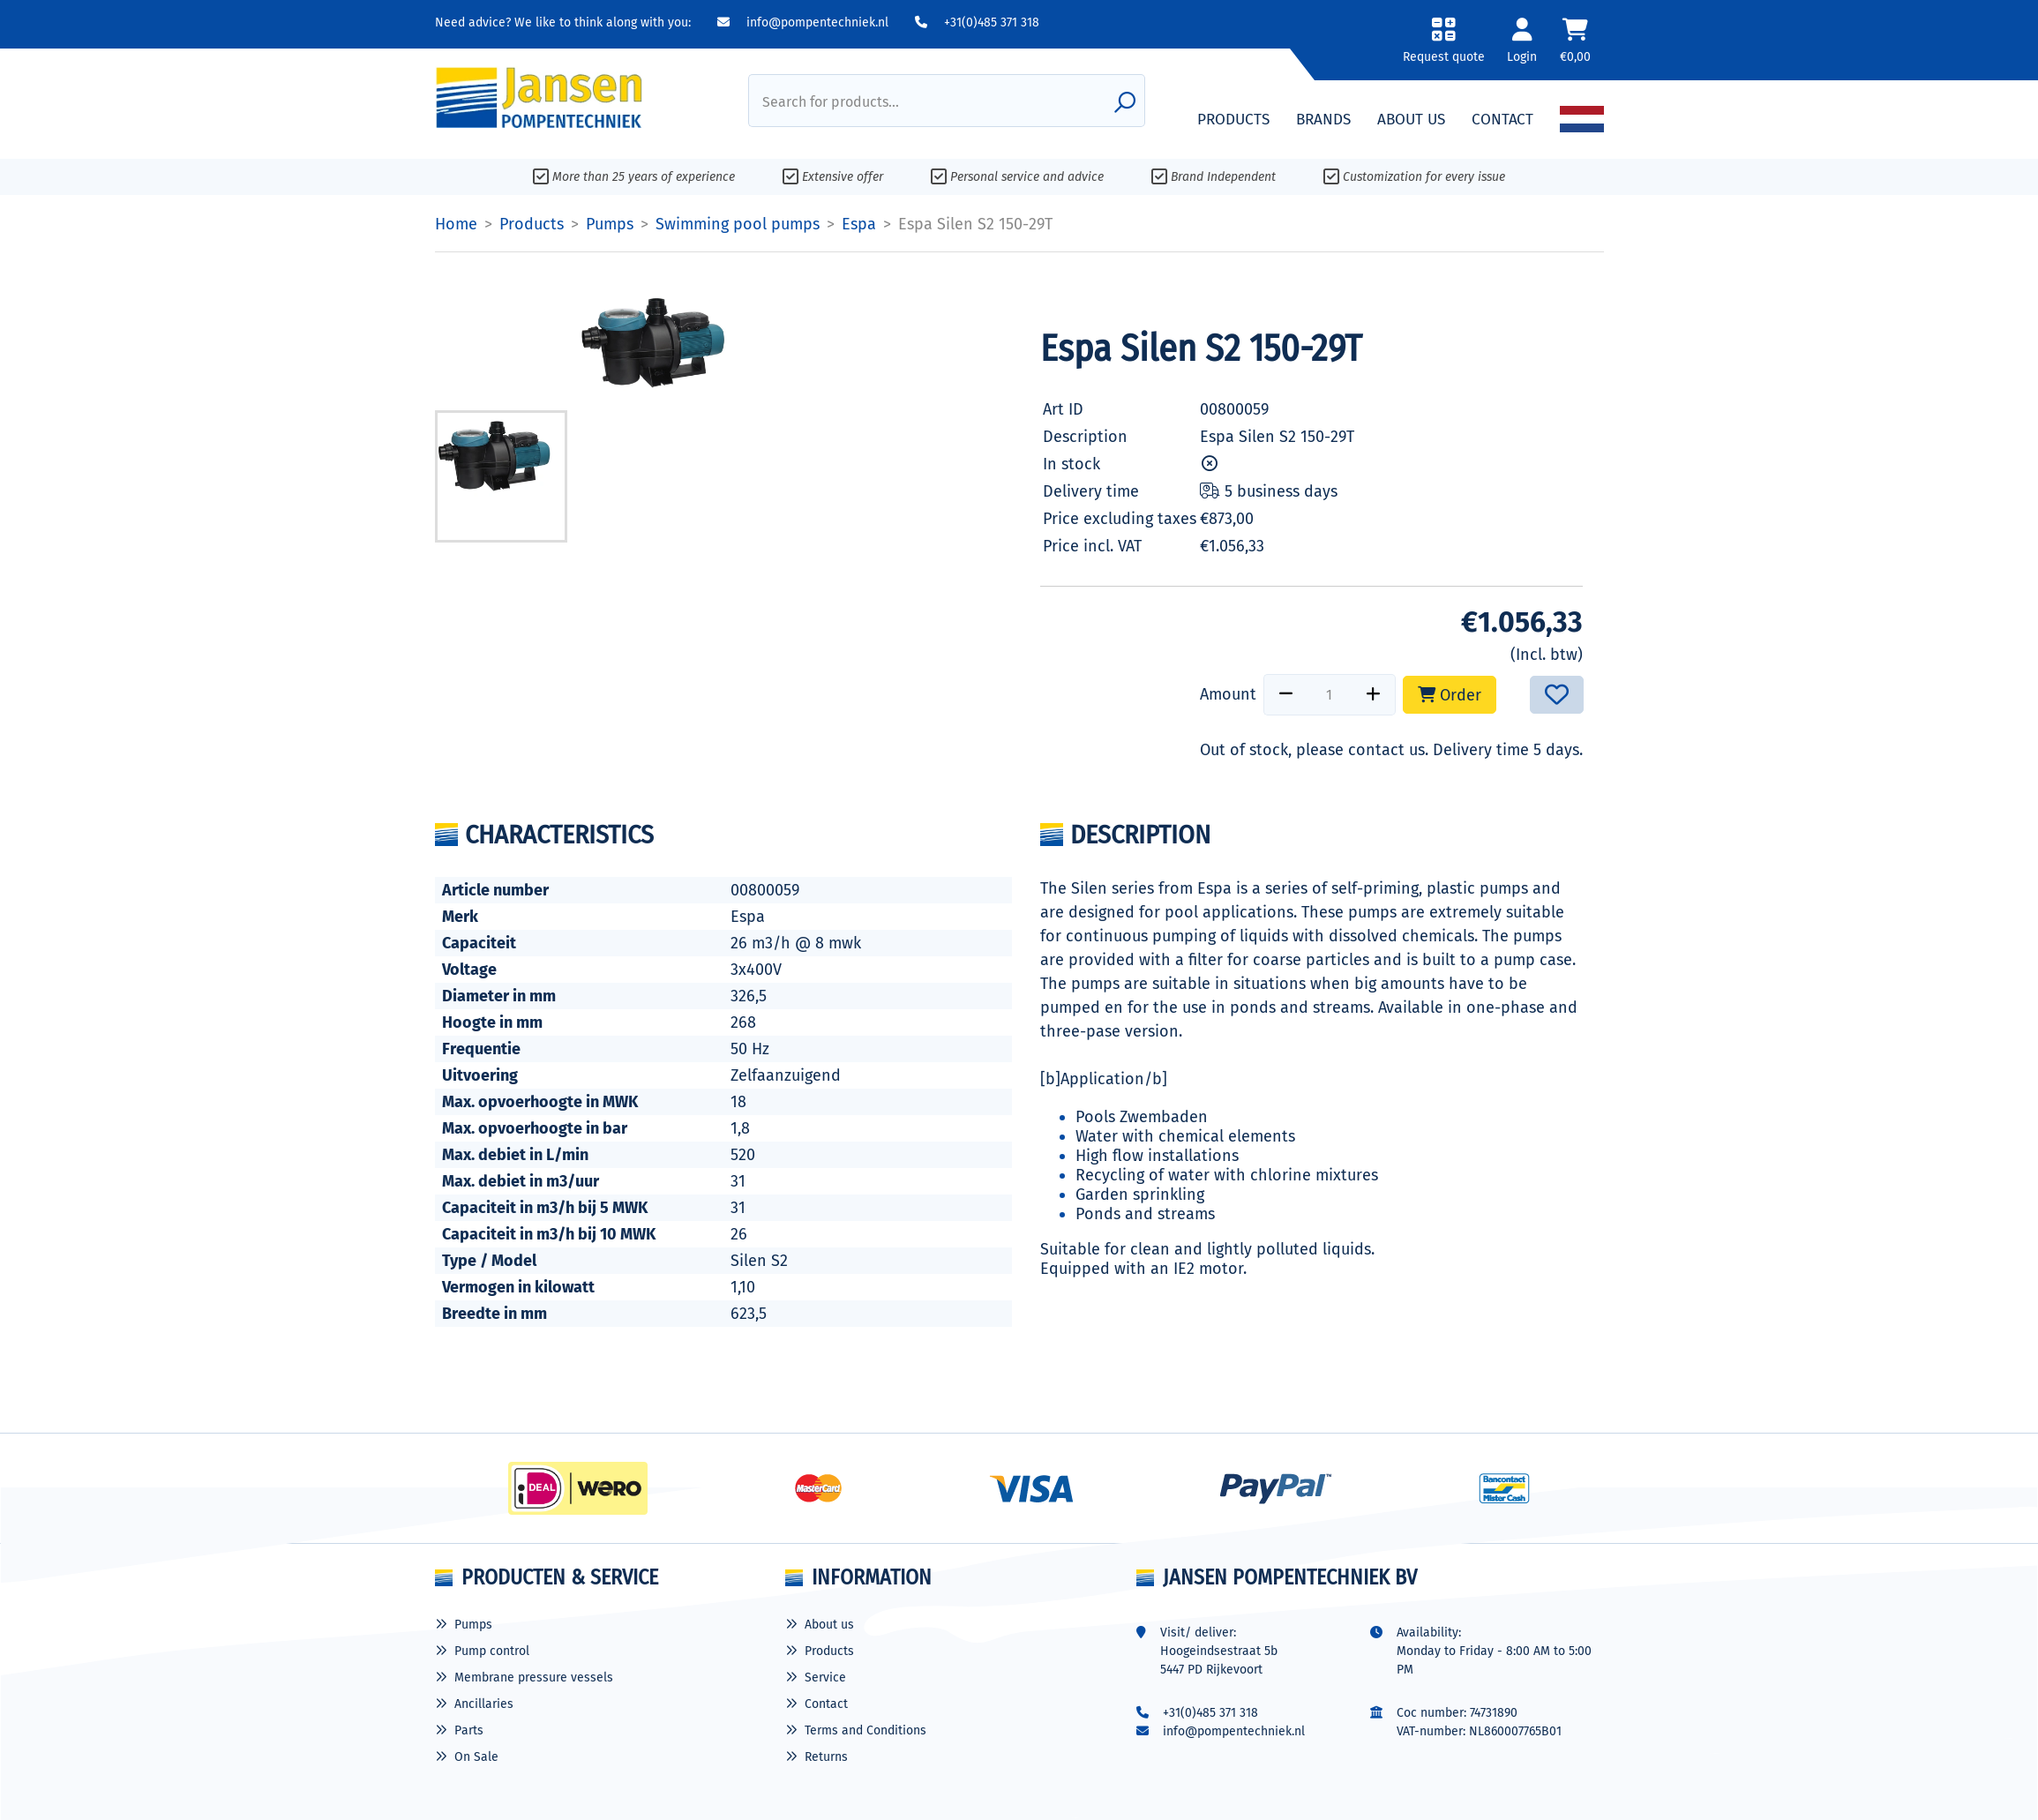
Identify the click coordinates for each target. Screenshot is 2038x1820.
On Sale (476, 1756)
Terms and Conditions (865, 1730)
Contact (826, 1703)
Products (829, 1651)
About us (829, 1624)
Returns (826, 1756)
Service (825, 1677)
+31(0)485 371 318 (977, 22)
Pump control (491, 1651)
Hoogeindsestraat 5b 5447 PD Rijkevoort (1218, 1660)
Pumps (473, 1624)
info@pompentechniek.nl (802, 22)
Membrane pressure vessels (533, 1677)
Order (1449, 695)
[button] (1442, 46)
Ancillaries (483, 1703)
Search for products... (830, 102)
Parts (468, 1730)
